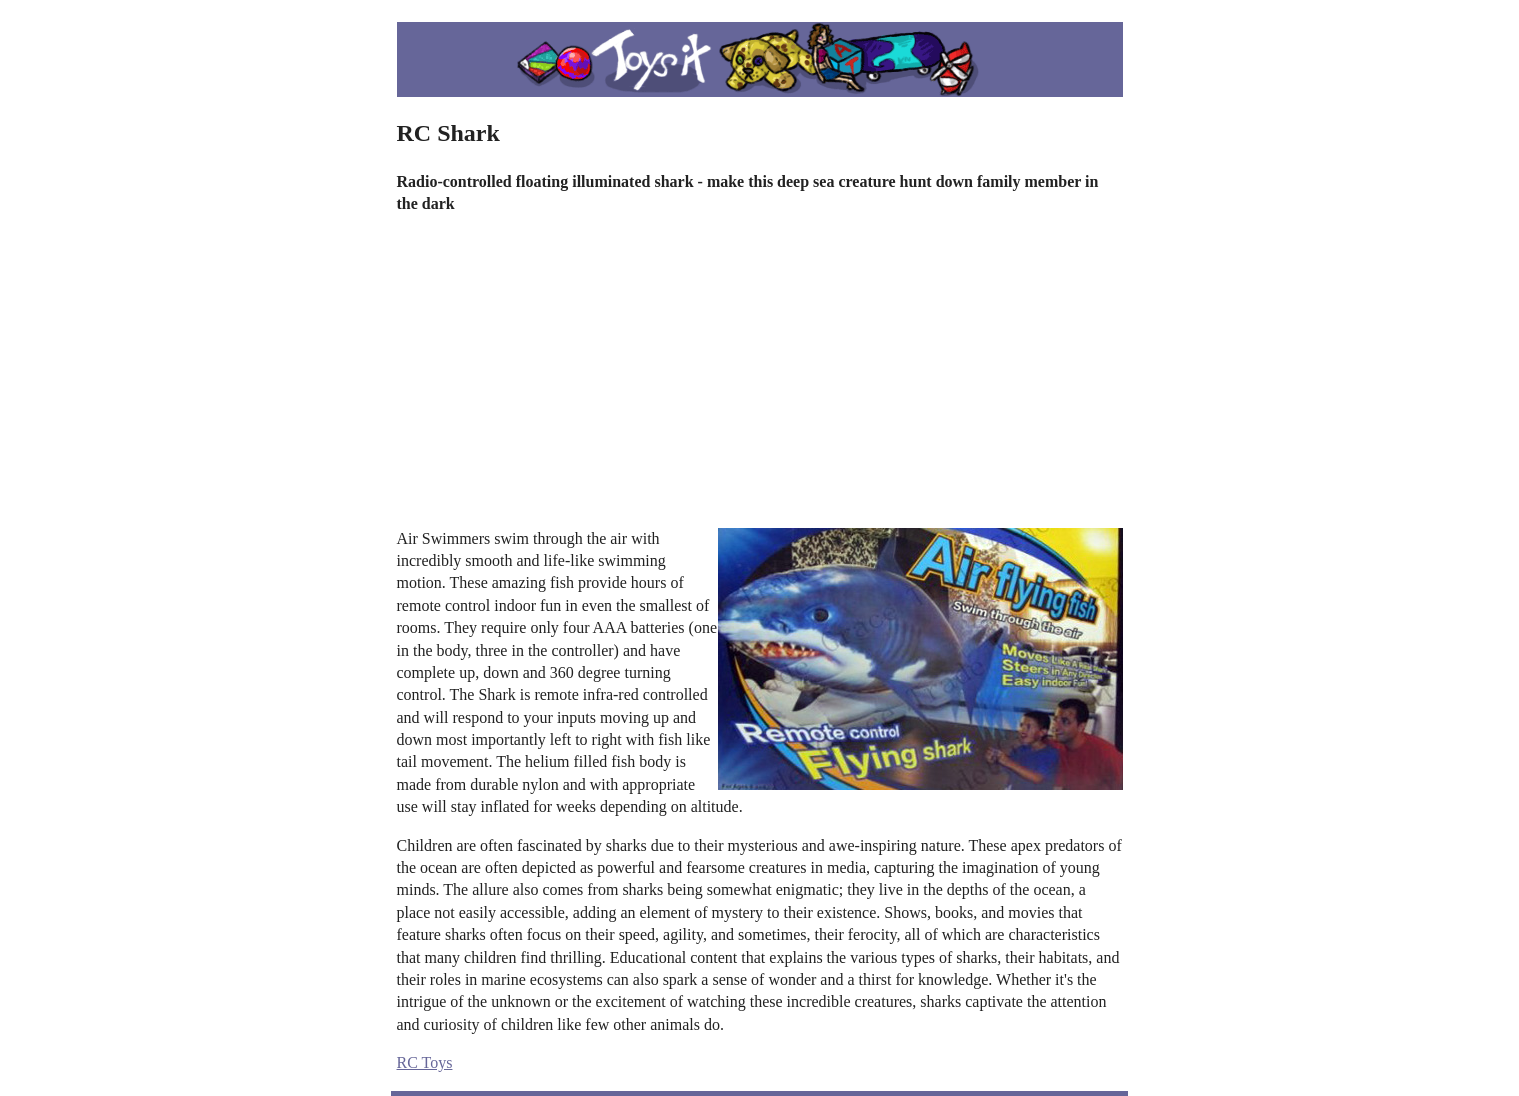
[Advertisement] (760, 372)
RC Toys (425, 1062)
